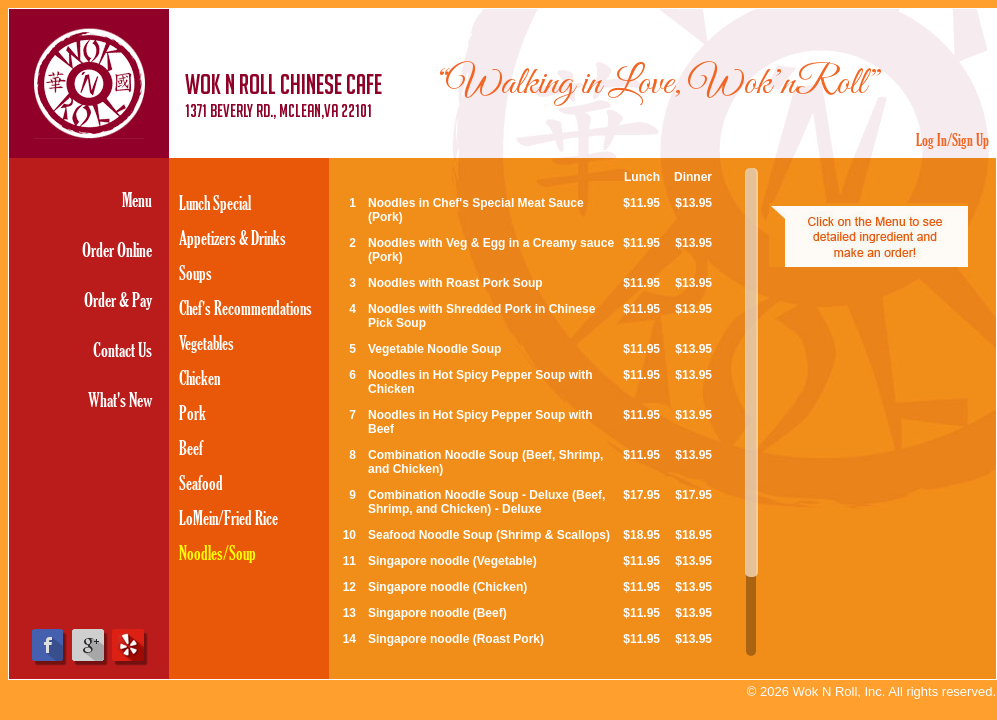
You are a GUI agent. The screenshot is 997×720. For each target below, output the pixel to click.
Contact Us (122, 349)
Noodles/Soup (217, 552)
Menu (137, 199)
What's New (120, 399)
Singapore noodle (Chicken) (447, 587)
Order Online (117, 249)
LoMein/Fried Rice (228, 517)
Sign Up (970, 139)
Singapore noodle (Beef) (437, 613)
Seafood (201, 482)
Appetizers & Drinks (232, 237)
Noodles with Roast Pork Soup (455, 283)
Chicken (199, 377)
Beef (191, 447)
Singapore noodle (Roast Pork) (456, 639)
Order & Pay (118, 299)
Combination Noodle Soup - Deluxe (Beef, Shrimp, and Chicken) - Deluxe (486, 502)
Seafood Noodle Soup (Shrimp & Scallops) (489, 535)
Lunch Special (215, 202)
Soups (195, 272)
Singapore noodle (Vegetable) (452, 561)
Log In (931, 139)
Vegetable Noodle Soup (434, 349)
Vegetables (206, 342)
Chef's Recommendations (245, 307)
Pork (192, 412)
